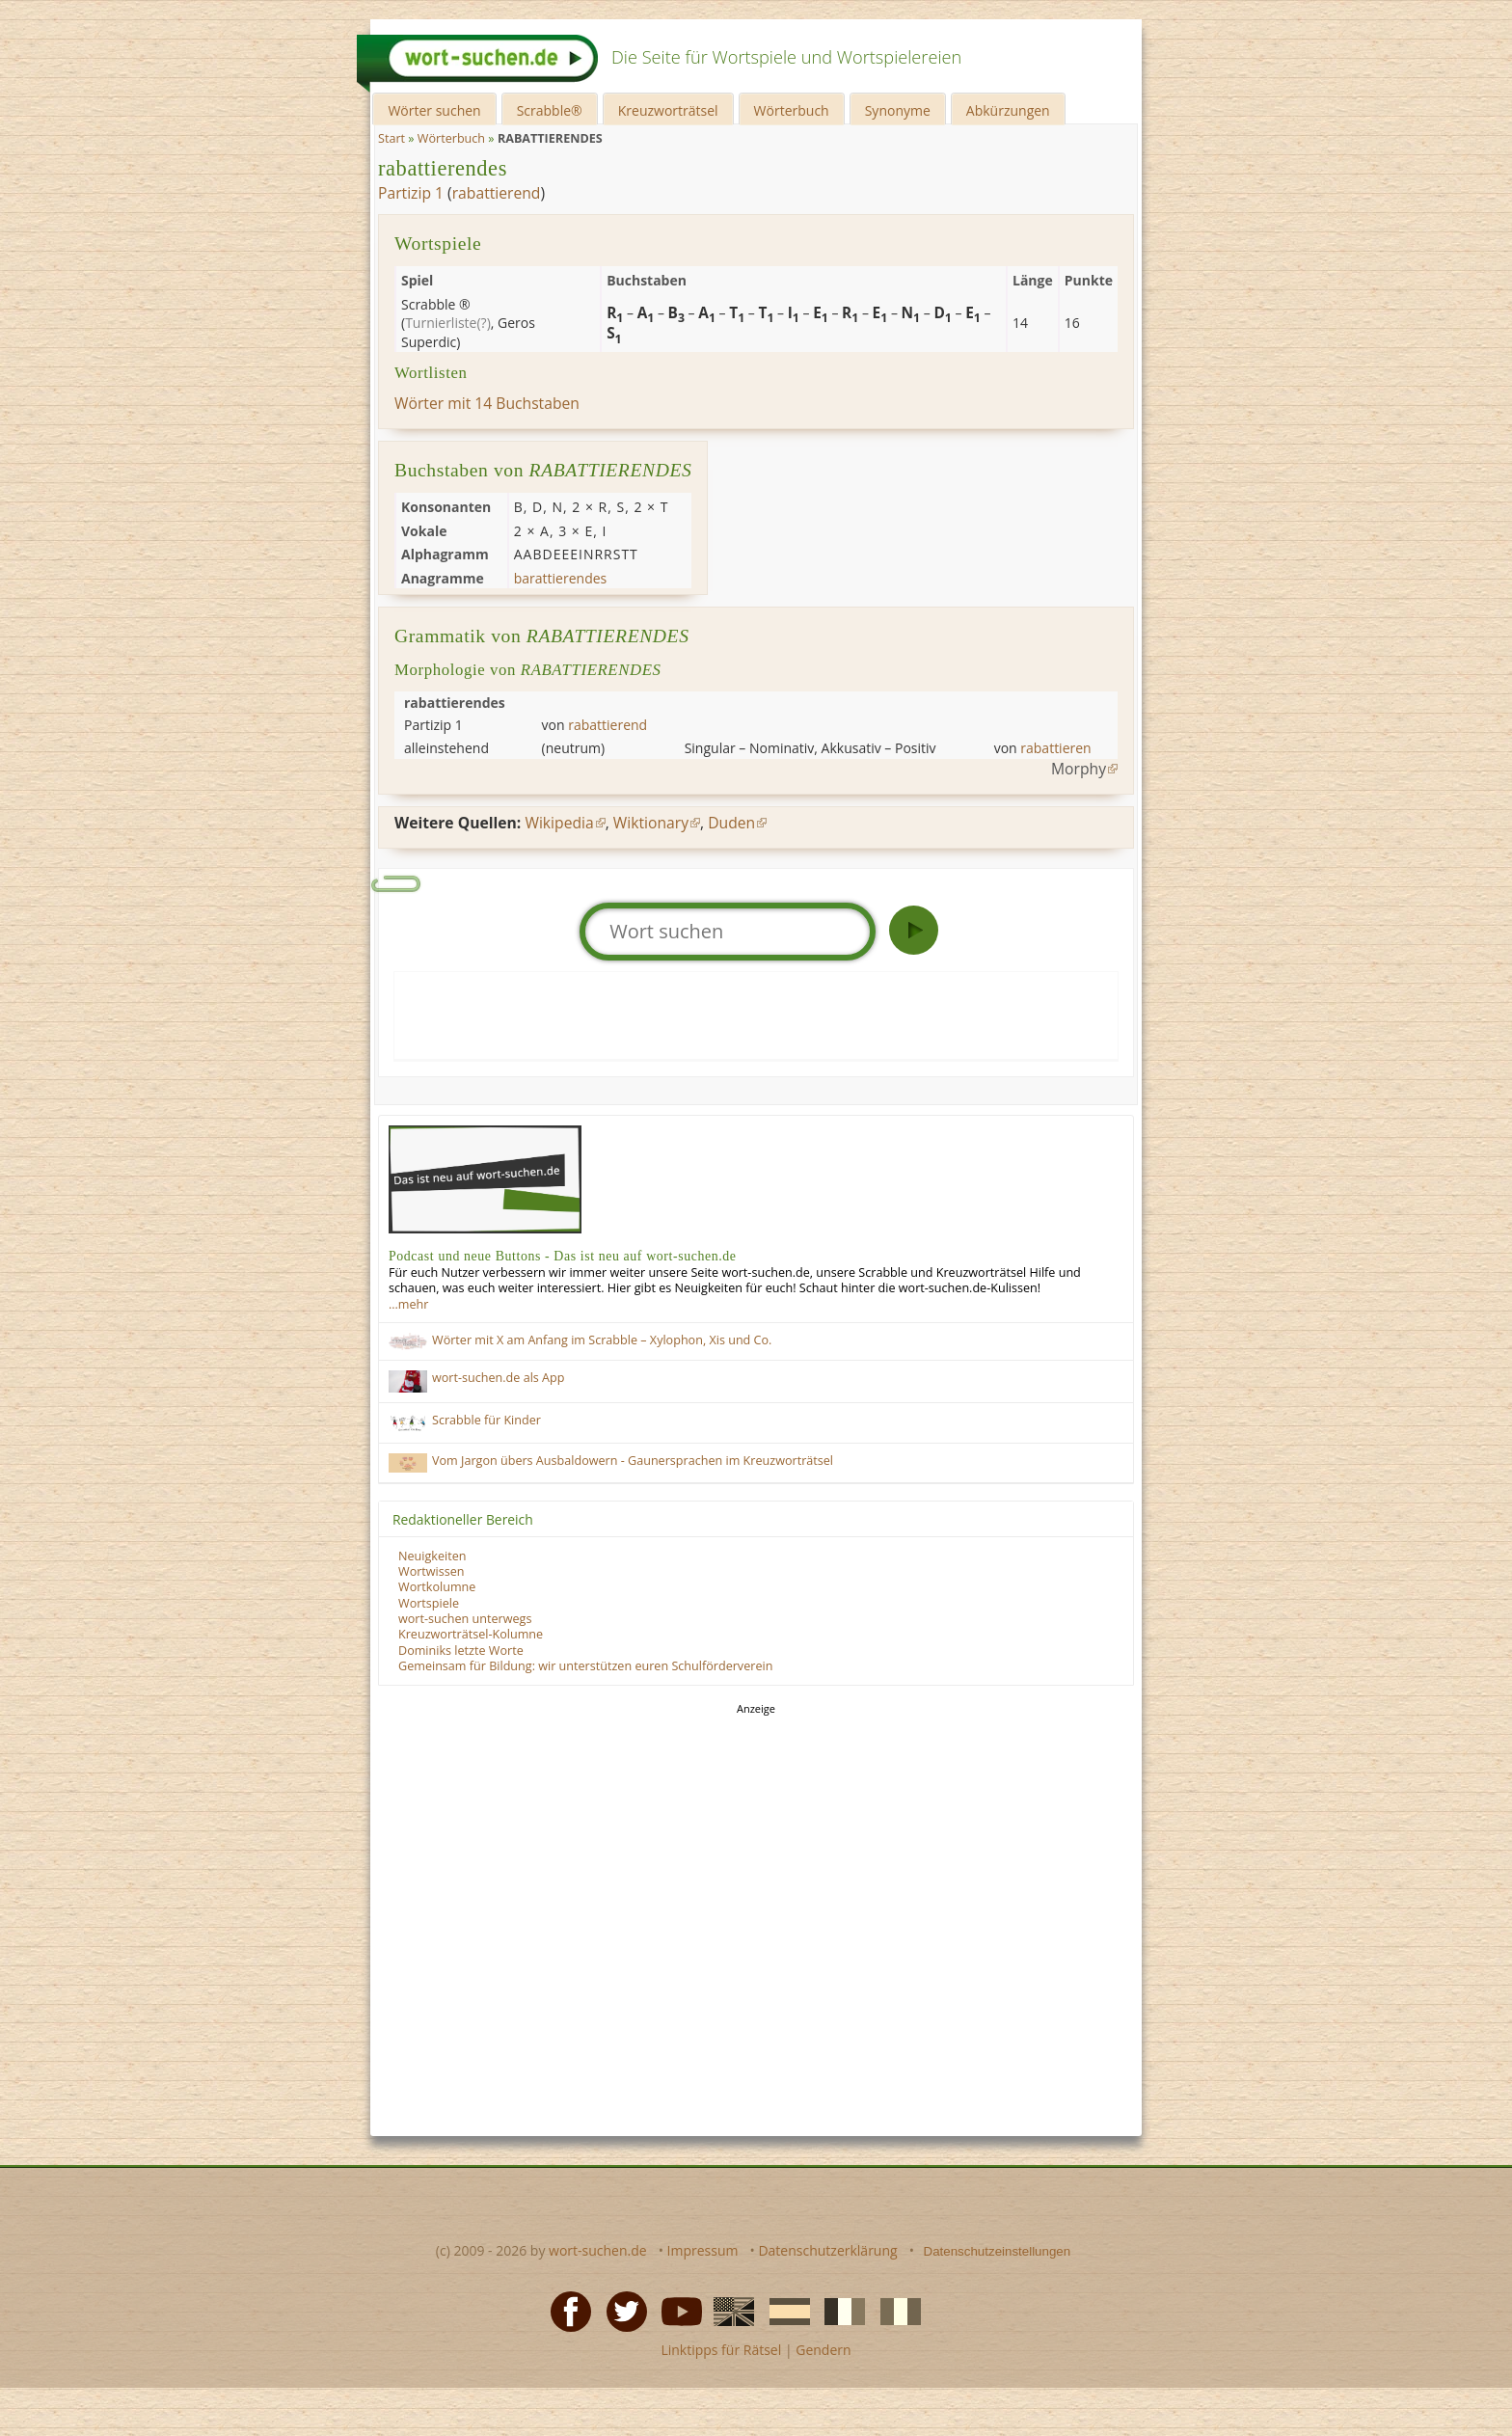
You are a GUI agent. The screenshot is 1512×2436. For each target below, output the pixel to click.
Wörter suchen (434, 110)
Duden (731, 822)
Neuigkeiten (432, 1556)
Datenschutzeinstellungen (997, 2251)
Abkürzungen (1008, 110)
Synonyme (898, 110)
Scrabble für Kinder (486, 1420)
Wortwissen (431, 1571)
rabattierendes (442, 168)
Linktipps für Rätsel (721, 2350)
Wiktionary (650, 822)
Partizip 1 (411, 192)
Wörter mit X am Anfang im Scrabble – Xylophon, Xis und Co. (601, 1340)
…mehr (408, 1304)
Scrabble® (549, 110)
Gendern (823, 2350)
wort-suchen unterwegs (464, 1618)
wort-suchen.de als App (498, 1377)
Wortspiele (428, 1603)
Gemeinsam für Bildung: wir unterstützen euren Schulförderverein (585, 1666)
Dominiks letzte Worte (461, 1650)
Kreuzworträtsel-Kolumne (470, 1634)
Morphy (1078, 768)
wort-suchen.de (598, 2250)
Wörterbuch (791, 110)
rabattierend (496, 192)
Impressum (703, 2250)
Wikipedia (559, 822)
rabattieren (1055, 748)
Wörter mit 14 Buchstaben (487, 403)
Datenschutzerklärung (827, 2250)
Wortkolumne (436, 1587)
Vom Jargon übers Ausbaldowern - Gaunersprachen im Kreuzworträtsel (632, 1460)
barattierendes (561, 578)
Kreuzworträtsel (668, 110)
